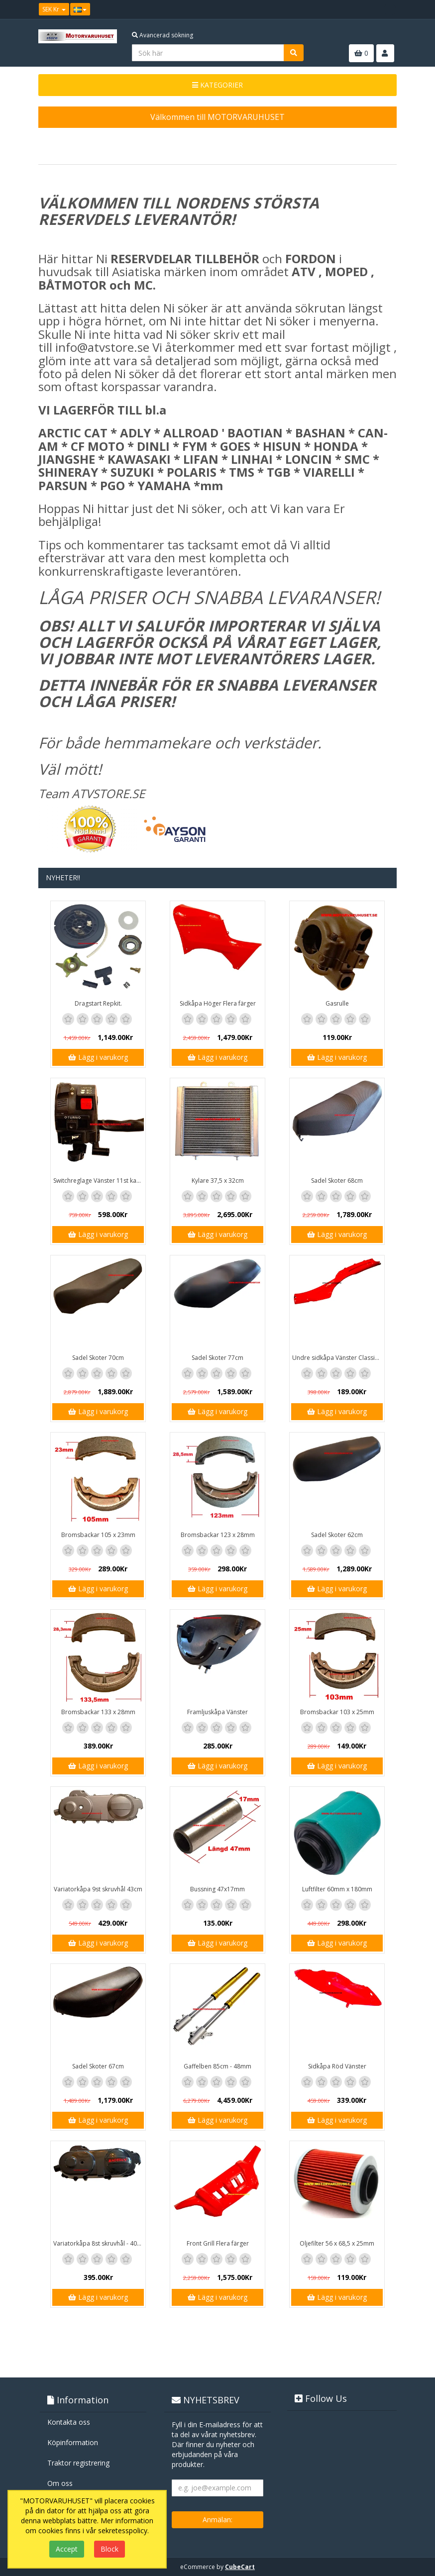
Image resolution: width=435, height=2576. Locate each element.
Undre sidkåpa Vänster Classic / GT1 (338, 1357)
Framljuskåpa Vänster (217, 1712)
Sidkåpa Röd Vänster (337, 2066)
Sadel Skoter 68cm (337, 1180)
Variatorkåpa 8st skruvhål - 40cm (99, 2243)
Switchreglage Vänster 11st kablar (99, 1180)
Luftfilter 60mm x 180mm (337, 1889)
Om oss (60, 2483)
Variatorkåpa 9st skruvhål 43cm (98, 1889)
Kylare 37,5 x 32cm (218, 1180)
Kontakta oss (68, 2422)
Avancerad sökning (162, 35)
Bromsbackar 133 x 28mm (98, 1712)
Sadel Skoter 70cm (98, 1357)
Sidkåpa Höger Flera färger (218, 1003)
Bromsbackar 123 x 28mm (218, 1535)
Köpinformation (72, 2442)
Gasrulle (337, 1003)
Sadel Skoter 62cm (337, 1535)
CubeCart (240, 2567)
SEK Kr (54, 9)
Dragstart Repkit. (98, 1003)
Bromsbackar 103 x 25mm (337, 1712)
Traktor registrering (78, 2463)
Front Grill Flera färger (218, 2243)
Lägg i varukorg (98, 1057)
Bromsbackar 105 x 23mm (98, 1535)
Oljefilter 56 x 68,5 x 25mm (337, 2243)
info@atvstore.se (102, 347)
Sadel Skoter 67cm (98, 2066)
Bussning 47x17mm (217, 1889)
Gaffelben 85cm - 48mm (217, 2066)
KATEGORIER (217, 85)
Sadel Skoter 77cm (217, 1357)
